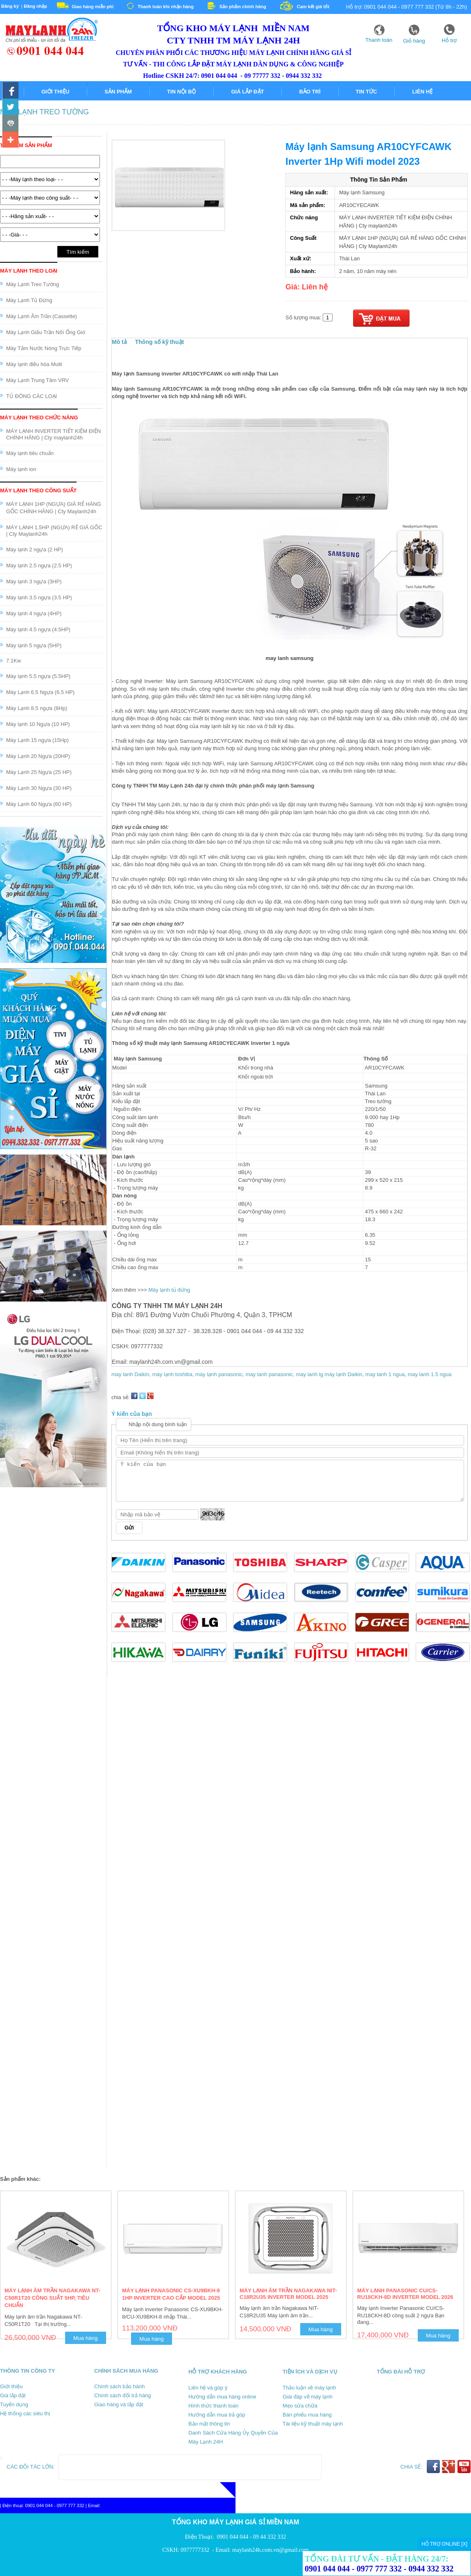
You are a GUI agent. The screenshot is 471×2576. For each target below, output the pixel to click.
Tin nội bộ (181, 92)
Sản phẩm (118, 92)
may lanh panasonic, (271, 1374)
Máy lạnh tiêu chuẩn (30, 453)
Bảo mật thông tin (209, 2424)
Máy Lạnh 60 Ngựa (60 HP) (39, 804)
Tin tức (366, 92)
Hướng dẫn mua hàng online (222, 2397)
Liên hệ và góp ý (207, 2388)
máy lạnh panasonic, (220, 1374)
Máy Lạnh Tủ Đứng (29, 300)
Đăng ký (10, 6)
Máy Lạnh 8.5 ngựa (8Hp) (36, 708)
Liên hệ (422, 92)
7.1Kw (13, 661)
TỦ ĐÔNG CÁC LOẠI (31, 396)
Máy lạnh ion (21, 469)
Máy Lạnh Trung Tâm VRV (37, 380)
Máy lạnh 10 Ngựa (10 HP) (38, 724)
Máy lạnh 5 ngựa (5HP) (33, 645)
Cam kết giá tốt (313, 6)
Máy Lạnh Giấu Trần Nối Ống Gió (45, 332)
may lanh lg (309, 1374)
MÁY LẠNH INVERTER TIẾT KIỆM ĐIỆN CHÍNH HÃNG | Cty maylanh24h (53, 434)
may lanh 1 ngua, (386, 1374)
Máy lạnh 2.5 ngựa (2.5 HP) (39, 565)
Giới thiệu (55, 92)
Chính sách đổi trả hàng (122, 2395)
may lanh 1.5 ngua (429, 1374)
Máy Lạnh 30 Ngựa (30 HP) (39, 788)
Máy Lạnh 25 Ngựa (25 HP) (39, 772)
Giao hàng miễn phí (92, 6)
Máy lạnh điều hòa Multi (34, 364)
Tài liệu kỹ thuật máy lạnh (313, 2424)
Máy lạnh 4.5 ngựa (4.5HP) (38, 629)
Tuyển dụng (14, 2404)
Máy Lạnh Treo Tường (44, 112)
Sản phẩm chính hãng (243, 6)
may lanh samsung (289, 658)
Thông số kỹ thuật (159, 342)
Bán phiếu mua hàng (307, 2415)
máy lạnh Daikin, (345, 1374)
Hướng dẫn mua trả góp (216, 2415)
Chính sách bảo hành (119, 2386)
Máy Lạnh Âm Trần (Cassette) (41, 316)
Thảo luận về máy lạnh (309, 2388)
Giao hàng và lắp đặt (118, 2404)
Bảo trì (309, 92)
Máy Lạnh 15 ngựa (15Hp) (37, 740)
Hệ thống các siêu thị (25, 2413)
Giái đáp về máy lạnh (308, 2397)
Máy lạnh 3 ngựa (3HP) (33, 581)
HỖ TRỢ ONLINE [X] (444, 2544)
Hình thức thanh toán (213, 2406)
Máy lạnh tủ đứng (169, 1290)
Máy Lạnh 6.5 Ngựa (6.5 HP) (40, 692)
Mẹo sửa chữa (300, 2406)
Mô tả (119, 342)
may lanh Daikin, (131, 1374)
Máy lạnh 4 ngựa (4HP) (33, 613)
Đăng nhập (35, 6)
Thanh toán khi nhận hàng (166, 6)
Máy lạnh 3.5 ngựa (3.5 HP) (39, 597)
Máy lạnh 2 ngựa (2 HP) (34, 549)
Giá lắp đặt (247, 92)
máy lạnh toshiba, (173, 1374)
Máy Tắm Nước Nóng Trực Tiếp (44, 348)
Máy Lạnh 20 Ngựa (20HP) (38, 756)
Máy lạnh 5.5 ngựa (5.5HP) (38, 676)
